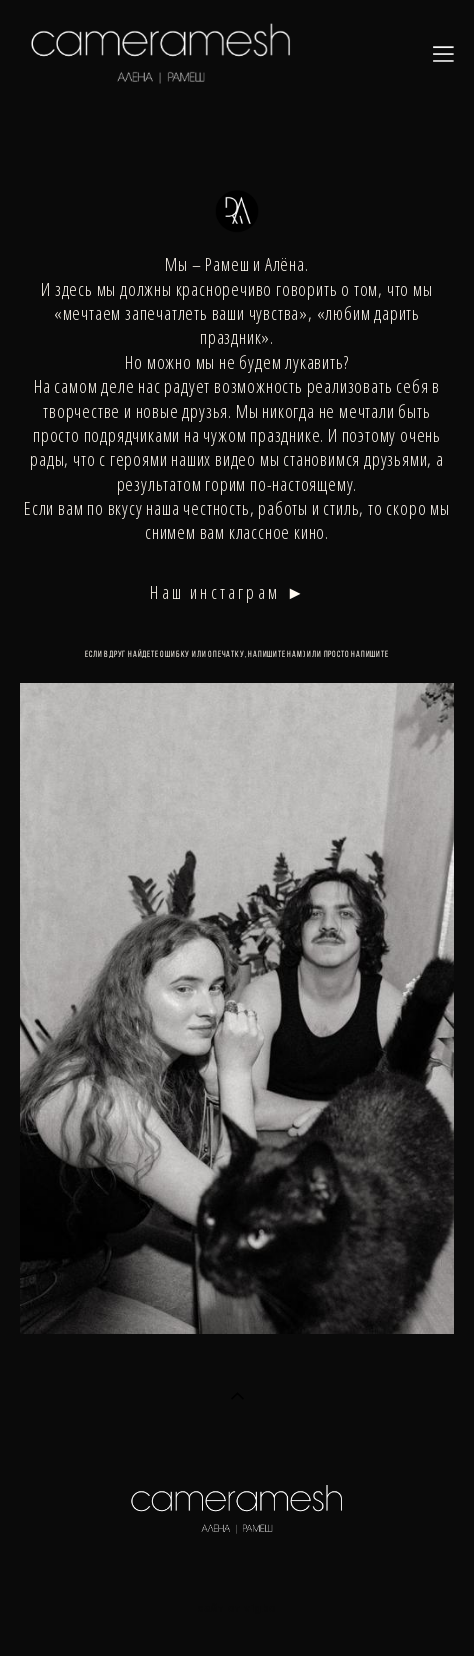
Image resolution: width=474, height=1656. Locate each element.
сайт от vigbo (237, 1609)
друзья (205, 411)
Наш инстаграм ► (228, 592)
